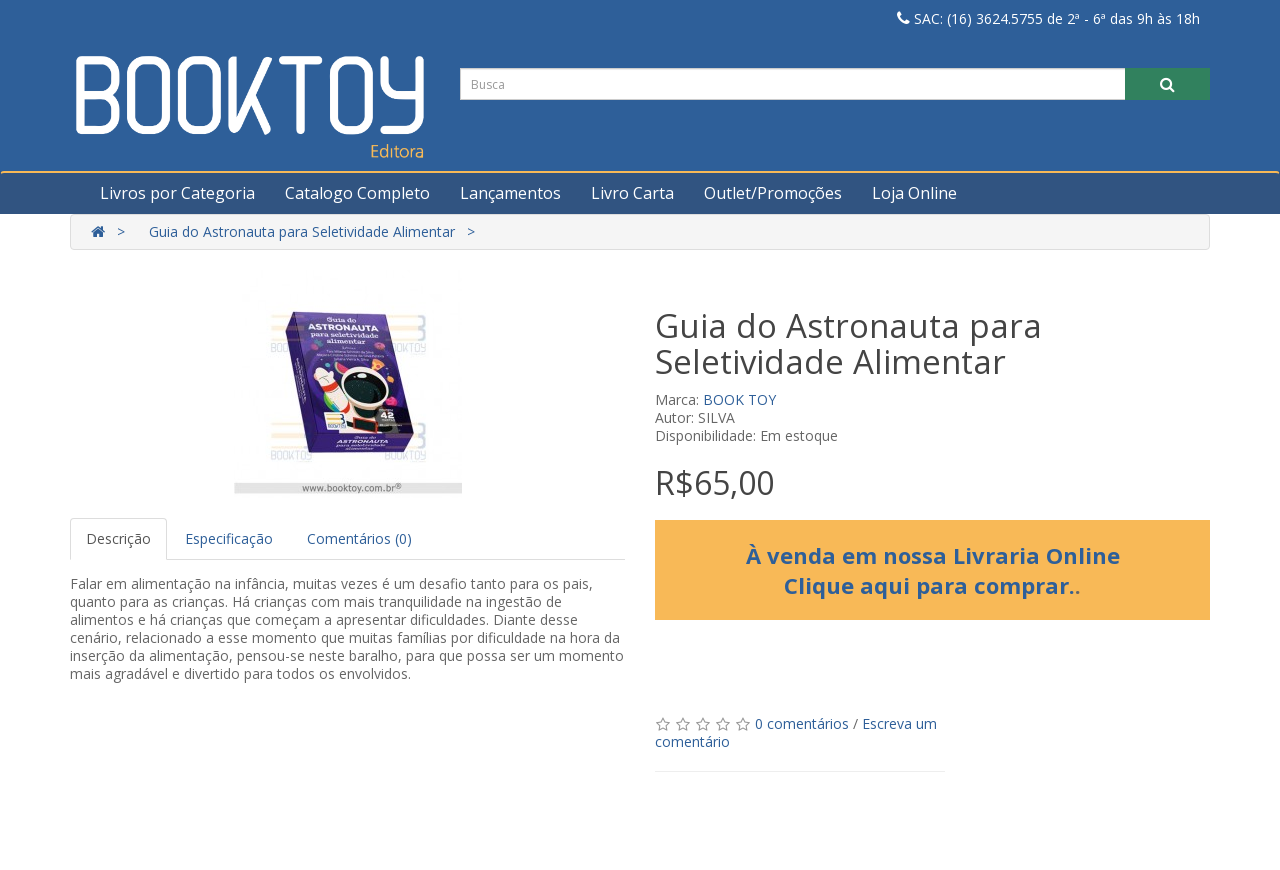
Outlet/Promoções (773, 193)
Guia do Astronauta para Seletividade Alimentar (302, 231)
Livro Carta (632, 193)
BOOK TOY (739, 399)
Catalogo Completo (357, 193)
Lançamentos (510, 193)
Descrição (118, 538)
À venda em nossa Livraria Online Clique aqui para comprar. (933, 570)
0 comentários (802, 723)
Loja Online (914, 193)
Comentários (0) (359, 538)
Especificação (229, 538)
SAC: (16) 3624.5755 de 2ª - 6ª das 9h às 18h (1048, 18)
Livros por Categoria (177, 193)
